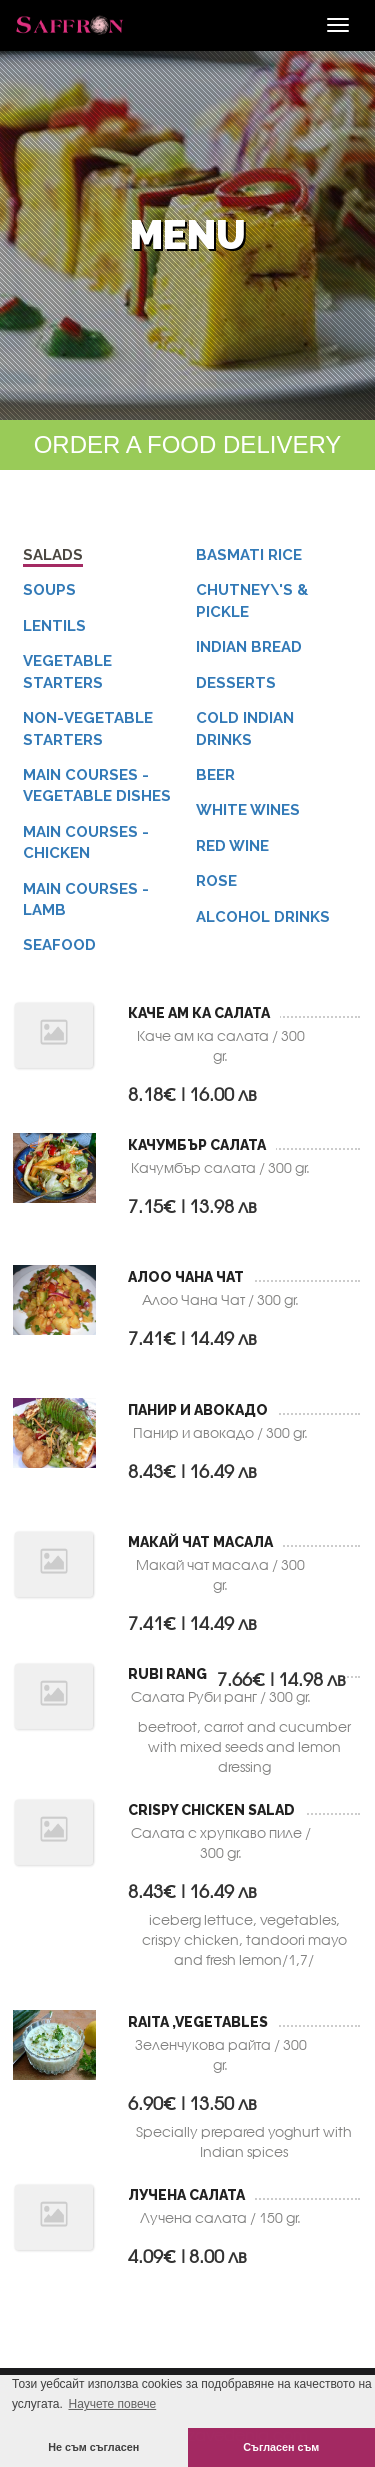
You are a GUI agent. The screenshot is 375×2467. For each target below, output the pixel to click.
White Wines (248, 810)
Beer (215, 775)
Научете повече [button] (112, 2404)
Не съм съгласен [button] (93, 2447)
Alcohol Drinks (263, 917)
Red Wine (232, 846)
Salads (53, 555)
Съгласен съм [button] (281, 2447)
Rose (216, 881)
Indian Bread (249, 647)
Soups (49, 590)
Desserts (236, 683)
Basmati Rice (249, 555)
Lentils (54, 626)
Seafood (59, 945)
